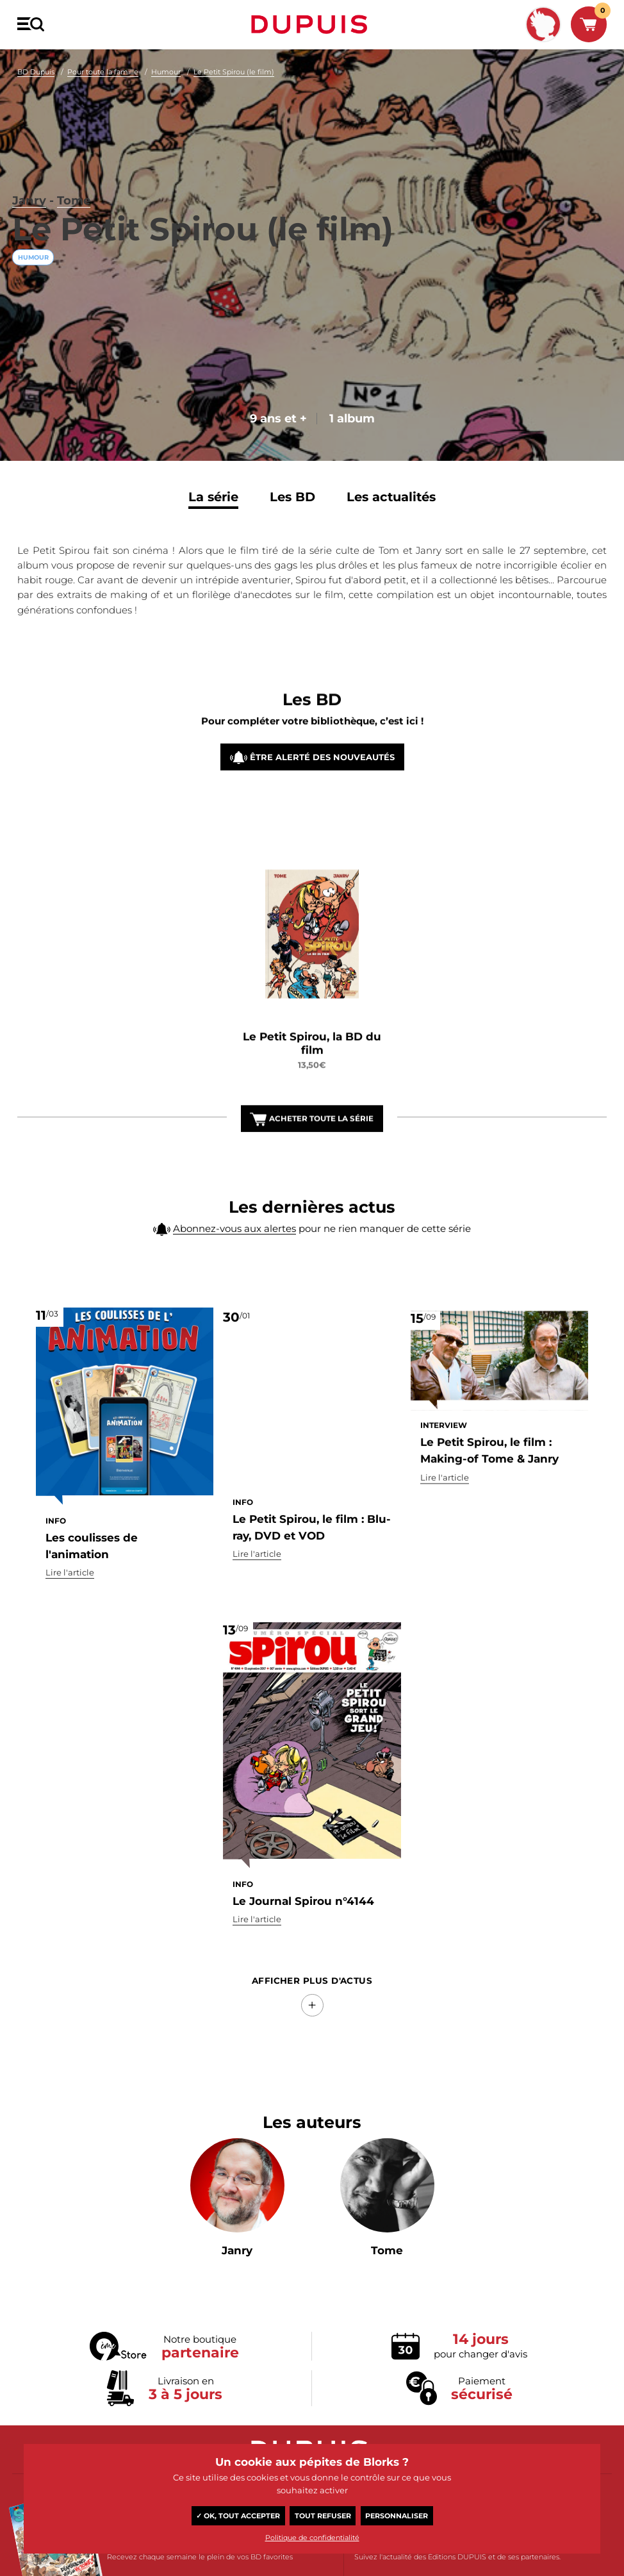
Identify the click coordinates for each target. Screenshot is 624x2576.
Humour (166, 71)
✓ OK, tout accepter (238, 2515)
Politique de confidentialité (312, 2537)
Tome (85, 142)
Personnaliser (396, 2515)
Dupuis (312, 24)
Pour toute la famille (102, 71)
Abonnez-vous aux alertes (234, 1255)
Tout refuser (323, 2515)
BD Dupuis (35, 71)
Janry (32, 142)
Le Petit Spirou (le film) (233, 71)
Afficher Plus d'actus (312, 2009)
